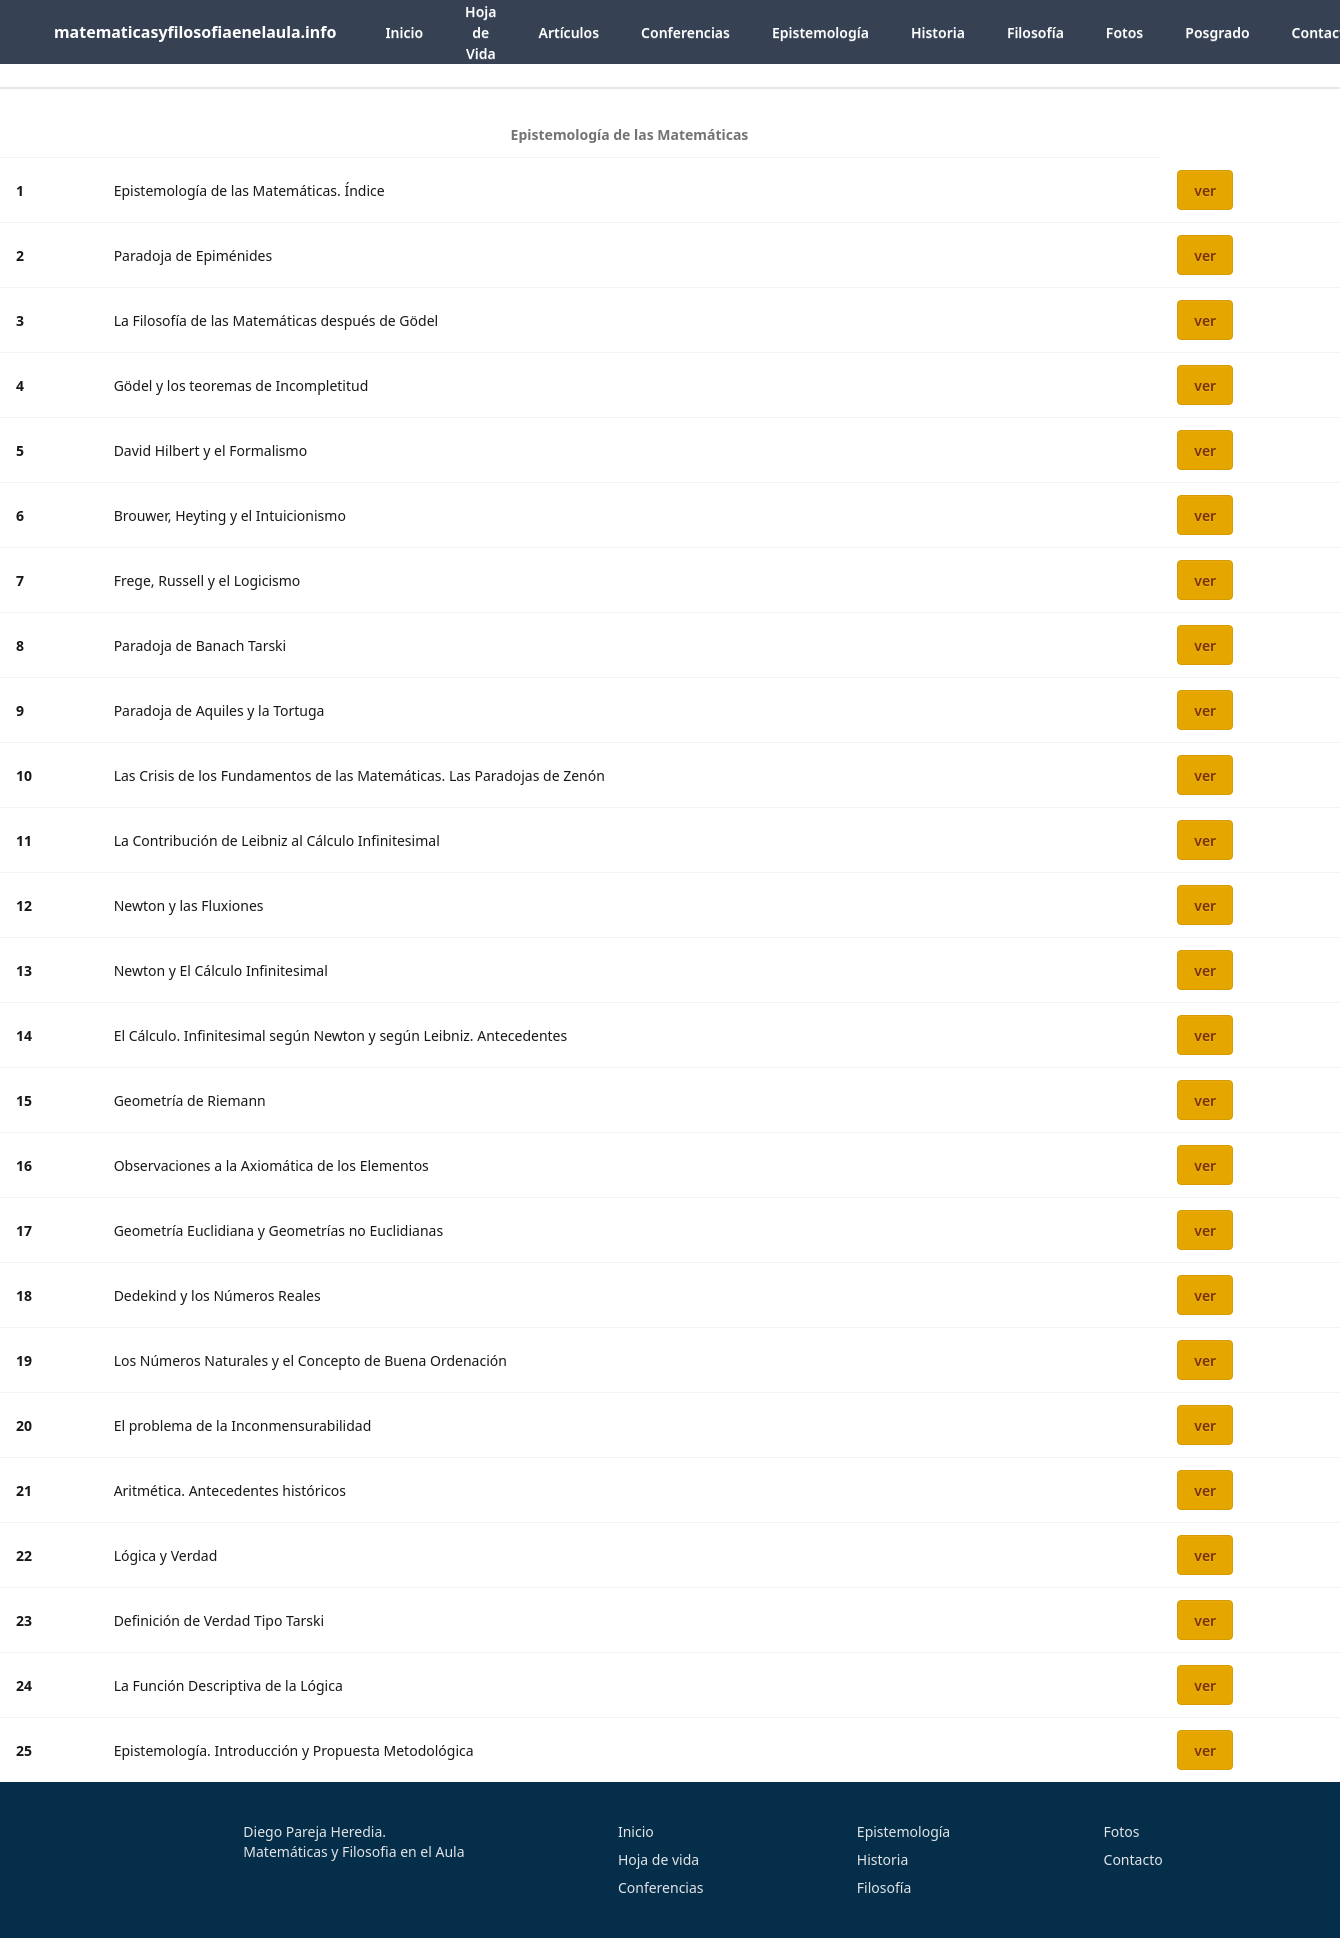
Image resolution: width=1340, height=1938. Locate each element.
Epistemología (820, 32)
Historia (938, 32)
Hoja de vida (658, 1859)
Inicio (404, 32)
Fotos (1124, 32)
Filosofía (1035, 32)
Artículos (568, 32)
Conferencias (685, 32)
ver (1205, 190)
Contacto (1133, 1859)
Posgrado (1217, 32)
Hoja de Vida (480, 32)
